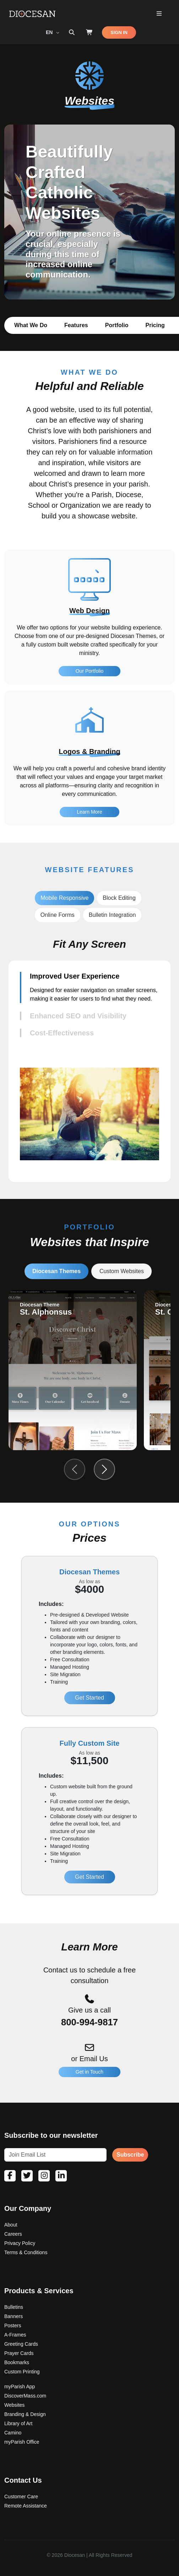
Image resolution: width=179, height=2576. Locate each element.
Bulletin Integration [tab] (112, 915)
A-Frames (15, 2335)
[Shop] (89, 32)
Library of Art (18, 2423)
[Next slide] (104, 1469)
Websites (14, 2405)
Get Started (89, 1698)
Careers (13, 2234)
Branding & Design (25, 2414)
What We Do (30, 325)
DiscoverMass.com (25, 2396)
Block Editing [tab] (119, 898)
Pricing (155, 325)
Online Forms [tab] (57, 915)
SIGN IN (119, 32)
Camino (12, 2432)
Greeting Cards (21, 2344)
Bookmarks (16, 2362)
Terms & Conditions (25, 2252)
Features (76, 325)
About (10, 2225)
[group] (73, 1370)
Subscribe (130, 2155)
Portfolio (117, 325)
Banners (13, 2316)
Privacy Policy (19, 2243)
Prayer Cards (18, 2353)
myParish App (19, 2386)
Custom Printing (22, 2371)
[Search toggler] (72, 32)
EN (50, 32)
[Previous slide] (74, 1469)
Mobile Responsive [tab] (64, 898)
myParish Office (21, 2442)
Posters (12, 2325)
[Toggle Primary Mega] (159, 14)
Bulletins (13, 2307)
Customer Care (21, 2496)
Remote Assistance (25, 2506)
